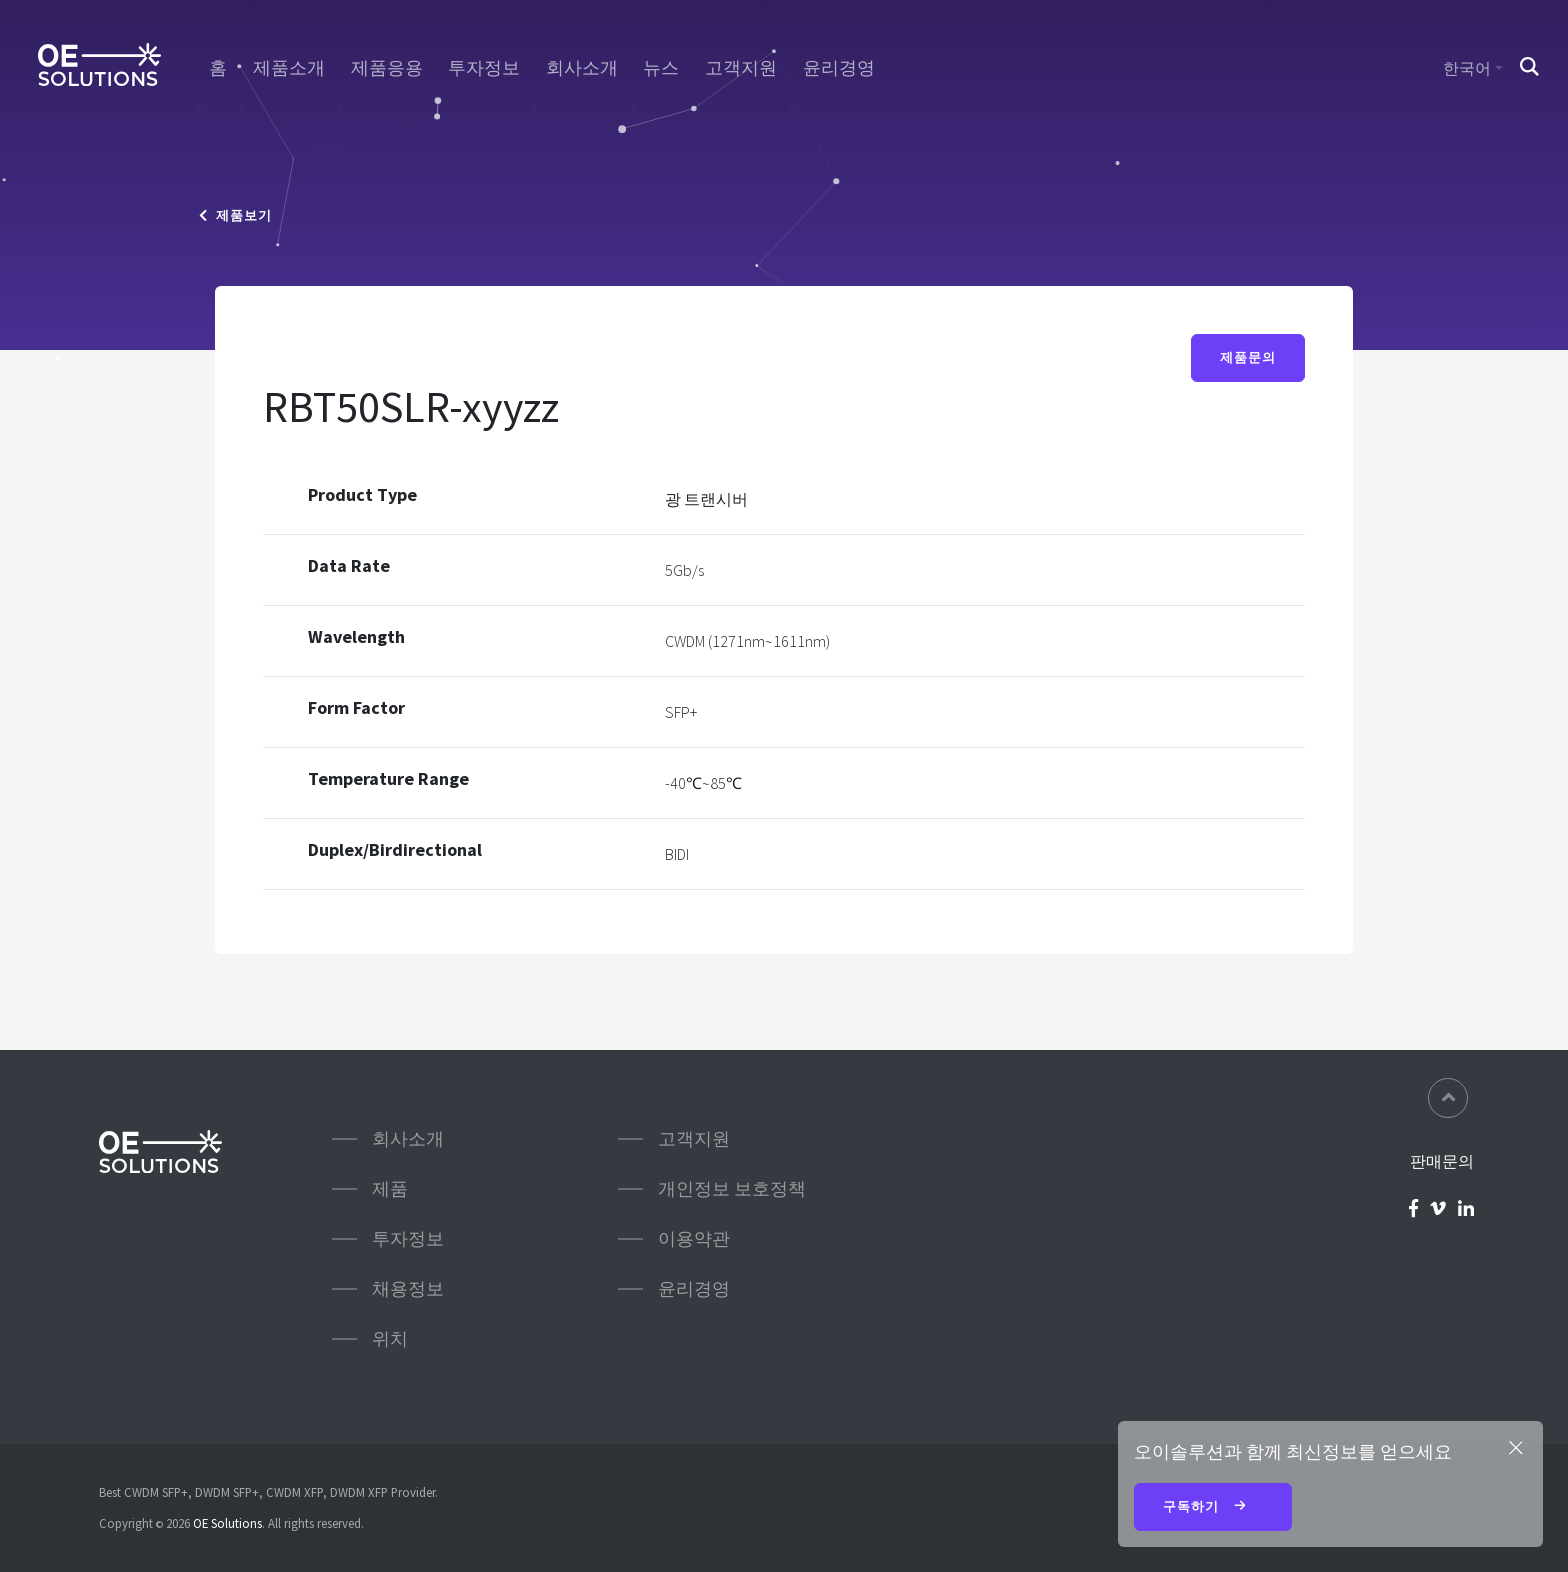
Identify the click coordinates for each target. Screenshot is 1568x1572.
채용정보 (408, 1288)
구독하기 (1213, 1508)
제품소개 (289, 68)
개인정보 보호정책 (732, 1188)
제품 (390, 1188)
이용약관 (694, 1238)
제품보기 (235, 215)
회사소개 (582, 68)
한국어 (1467, 68)
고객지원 (741, 68)
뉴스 (661, 68)
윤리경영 (839, 68)
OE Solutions (227, 1523)
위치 (390, 1338)
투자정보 (484, 68)
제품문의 (1248, 357)
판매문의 (1442, 1161)
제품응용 (387, 68)
